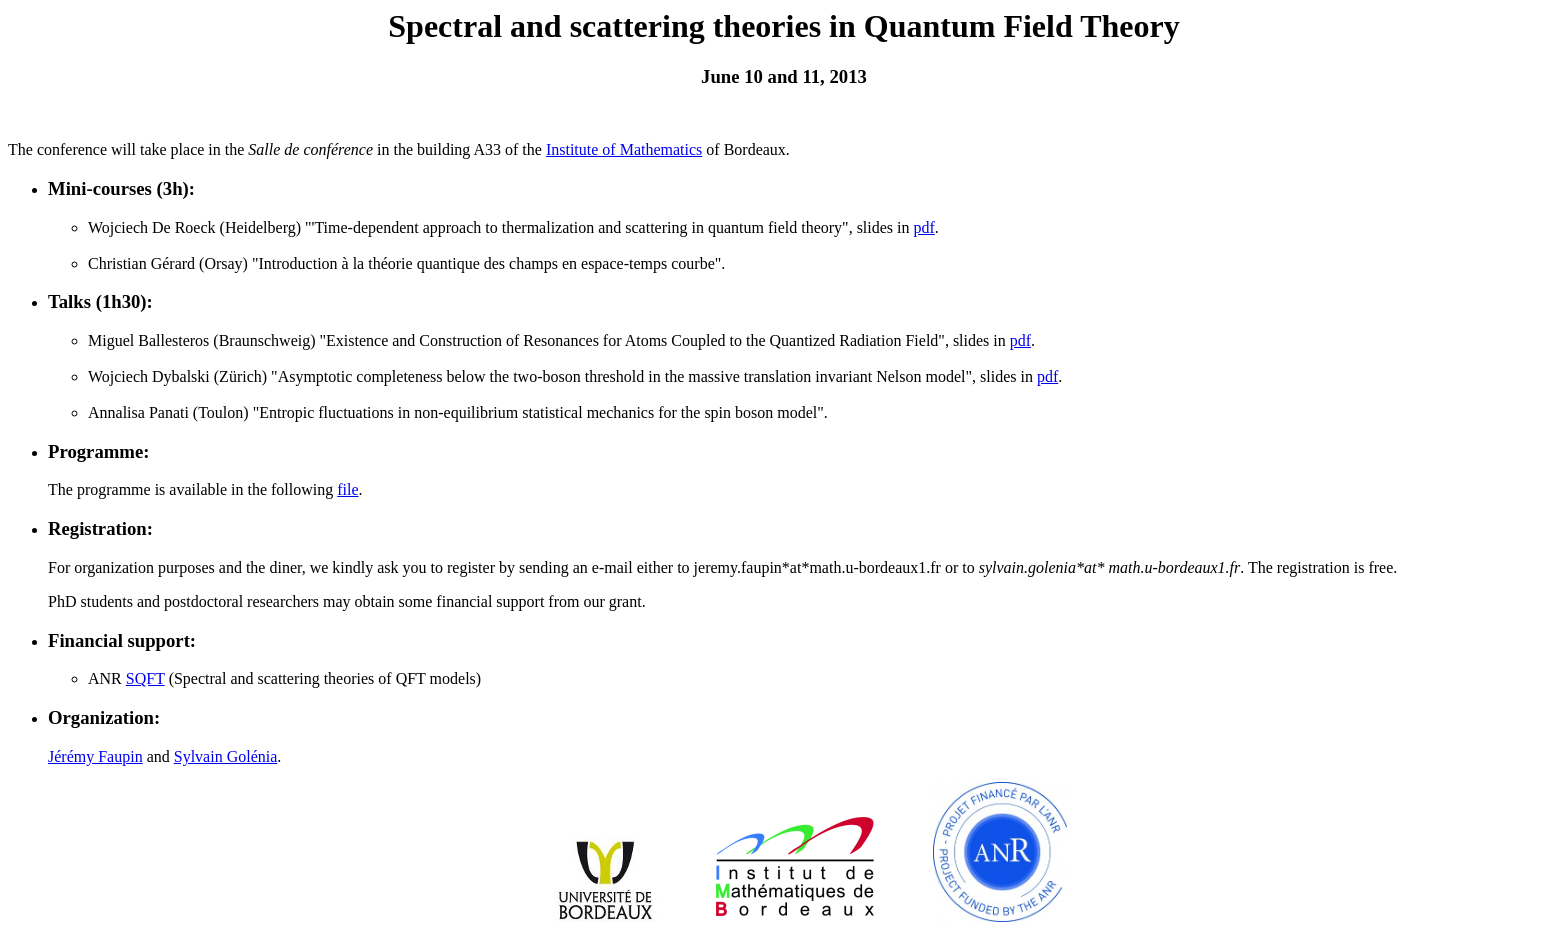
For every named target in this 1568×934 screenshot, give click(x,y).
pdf (924, 227)
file (347, 489)
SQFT (145, 678)
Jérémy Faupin (95, 756)
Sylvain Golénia (226, 756)
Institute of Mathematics (624, 149)
